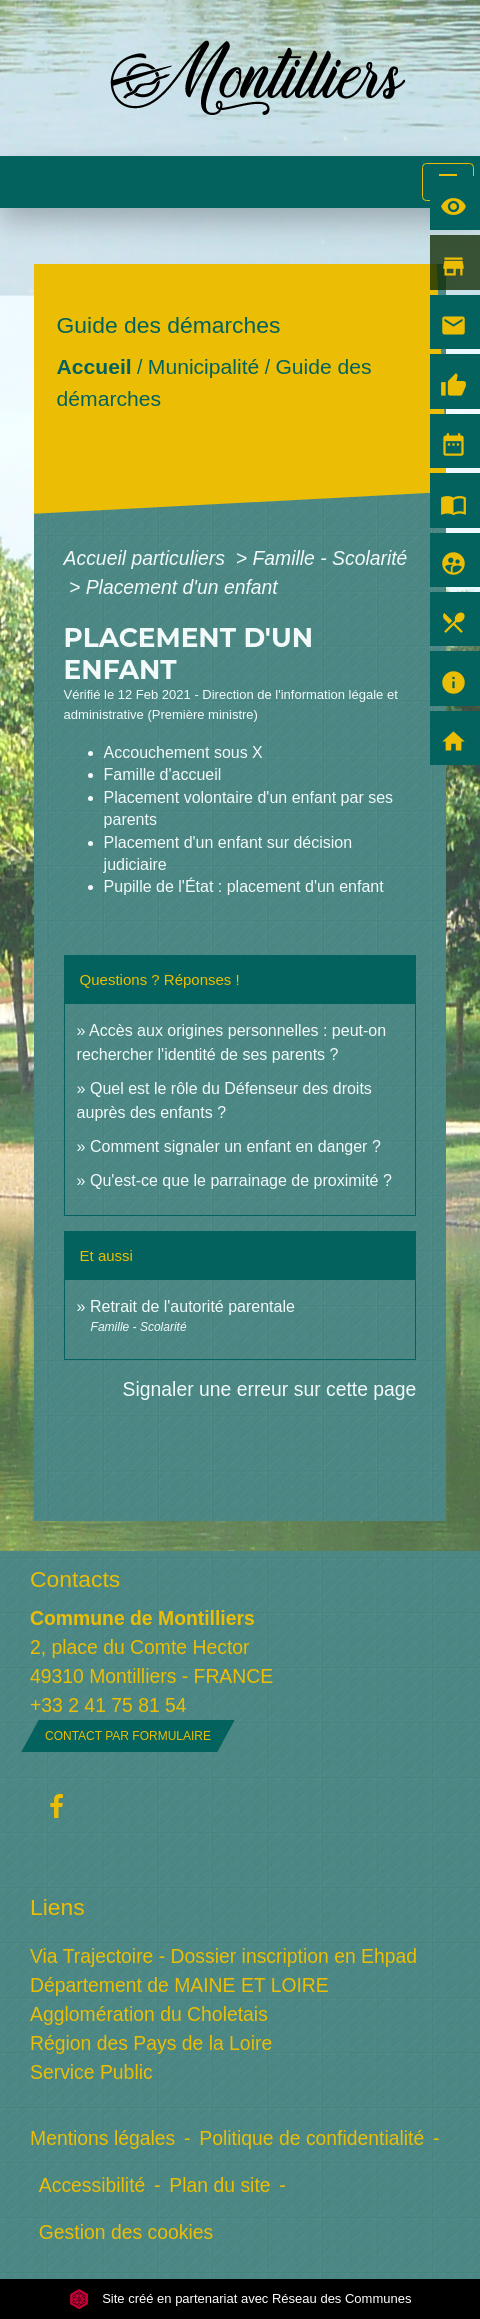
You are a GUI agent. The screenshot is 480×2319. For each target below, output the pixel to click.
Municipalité (202, 366)
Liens (57, 1907)
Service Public (91, 2072)
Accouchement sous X (183, 752)
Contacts (75, 1579)
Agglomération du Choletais (149, 2014)
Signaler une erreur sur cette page (270, 1389)
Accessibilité (92, 2185)
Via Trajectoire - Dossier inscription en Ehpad (223, 1956)
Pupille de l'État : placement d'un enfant (244, 886)
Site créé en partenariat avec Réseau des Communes (240, 2298)
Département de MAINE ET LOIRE (179, 1985)
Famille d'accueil (163, 774)
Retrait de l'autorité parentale (192, 1306)
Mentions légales (102, 2138)
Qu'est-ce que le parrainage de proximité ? (241, 1180)
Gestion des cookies (126, 2232)
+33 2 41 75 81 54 (108, 1705)
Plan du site (219, 2185)
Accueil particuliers (147, 558)
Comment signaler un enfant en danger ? (235, 1146)
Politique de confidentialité (311, 2138)
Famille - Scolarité (329, 558)
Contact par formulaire (128, 1736)
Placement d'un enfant (182, 587)
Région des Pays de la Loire (151, 2043)
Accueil (93, 366)
